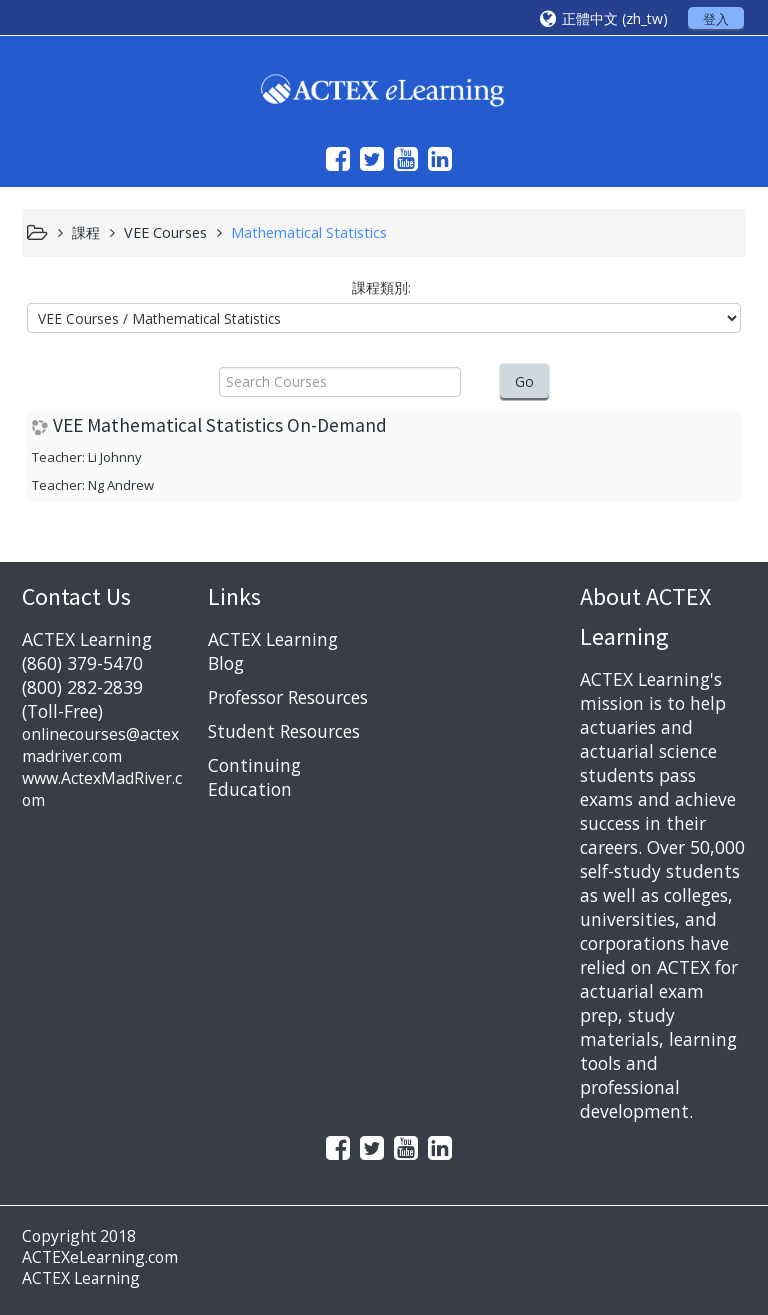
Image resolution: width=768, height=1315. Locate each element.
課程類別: (381, 287)
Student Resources (284, 731)
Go (524, 381)
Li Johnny (115, 457)
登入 (716, 19)
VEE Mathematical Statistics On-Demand (220, 425)
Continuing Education (254, 777)
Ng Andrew (121, 485)
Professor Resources (288, 697)
